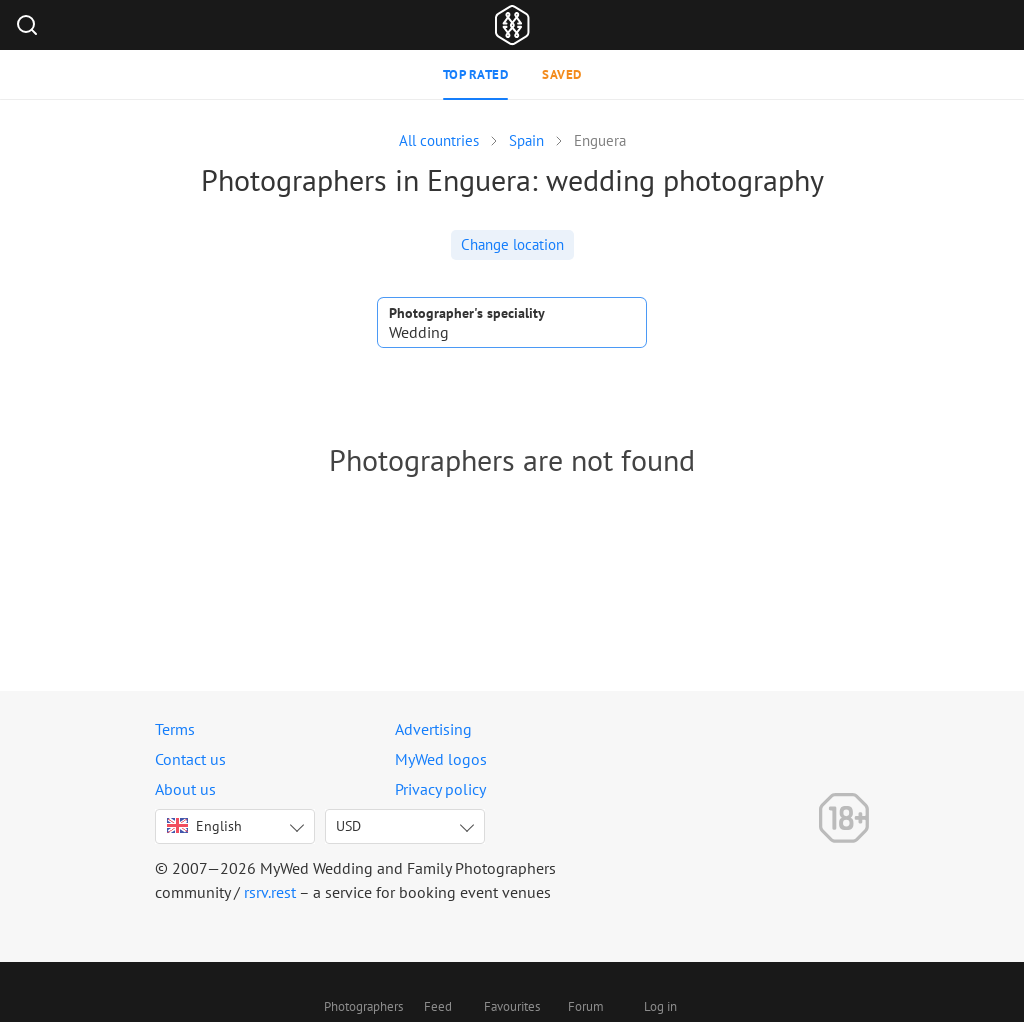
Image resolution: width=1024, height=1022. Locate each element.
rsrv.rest (270, 892)
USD (348, 826)
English (204, 826)
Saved (562, 74)
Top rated (476, 74)
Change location (512, 244)
